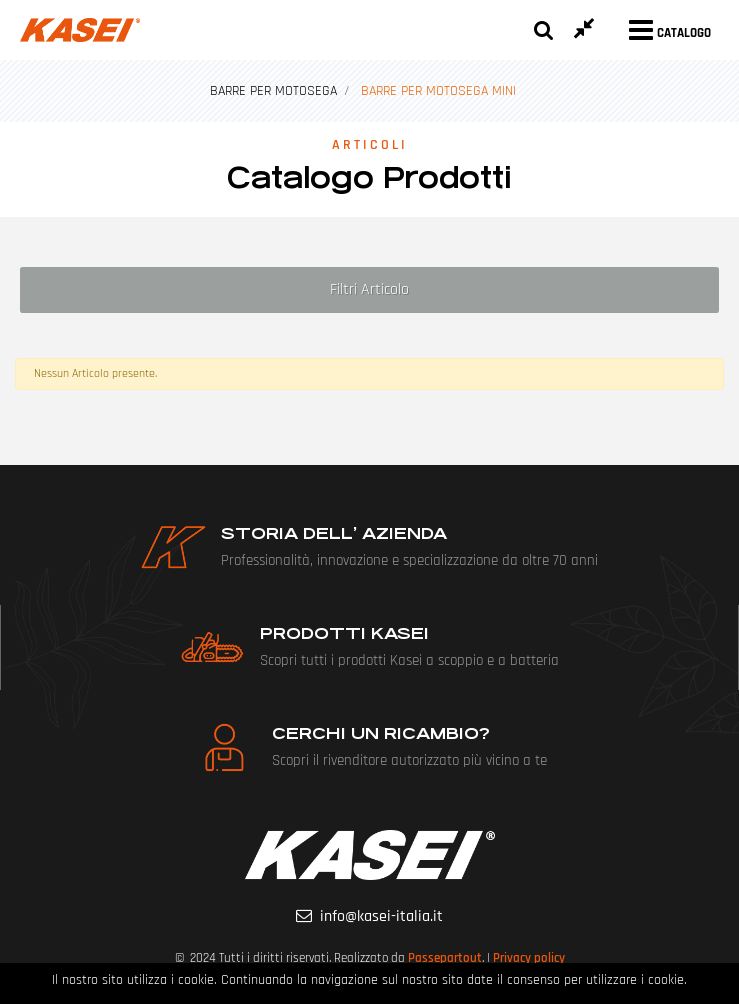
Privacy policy (529, 958)
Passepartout (445, 958)
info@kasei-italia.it (381, 916)
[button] (544, 30)
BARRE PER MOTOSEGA (273, 91)
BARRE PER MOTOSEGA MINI (438, 91)
